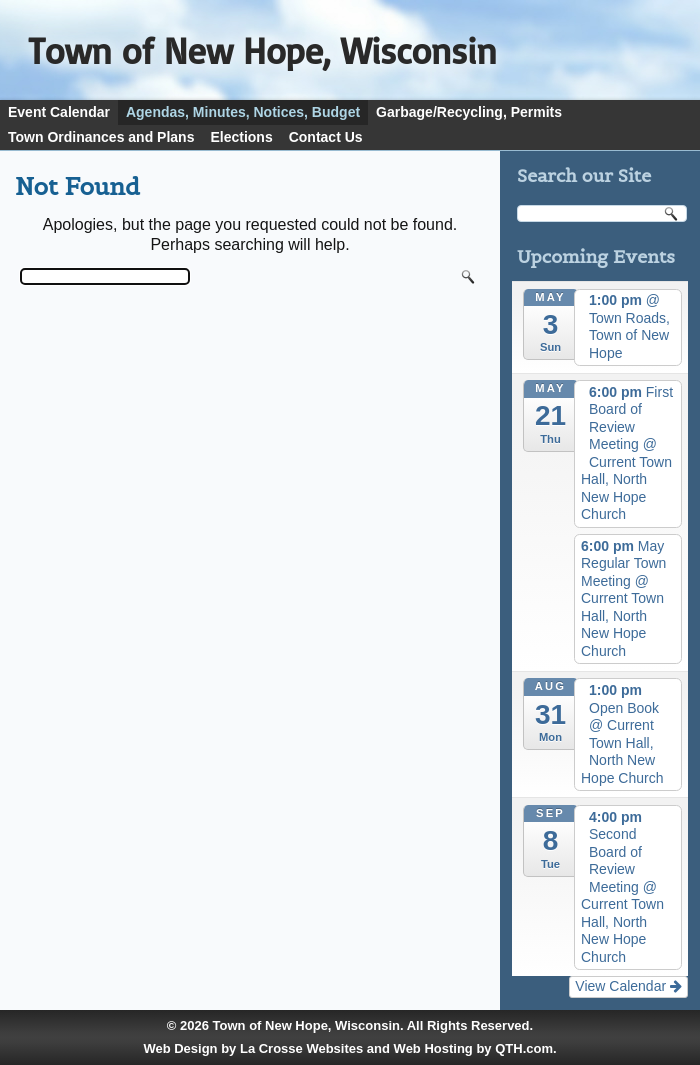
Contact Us (326, 137)
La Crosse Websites (301, 1048)
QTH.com (524, 1048)
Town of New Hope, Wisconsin (306, 1025)
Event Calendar (59, 112)
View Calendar (628, 986)
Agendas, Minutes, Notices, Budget (243, 112)
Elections (241, 137)
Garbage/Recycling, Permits (469, 112)
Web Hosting (433, 1048)
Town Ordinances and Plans (101, 137)
